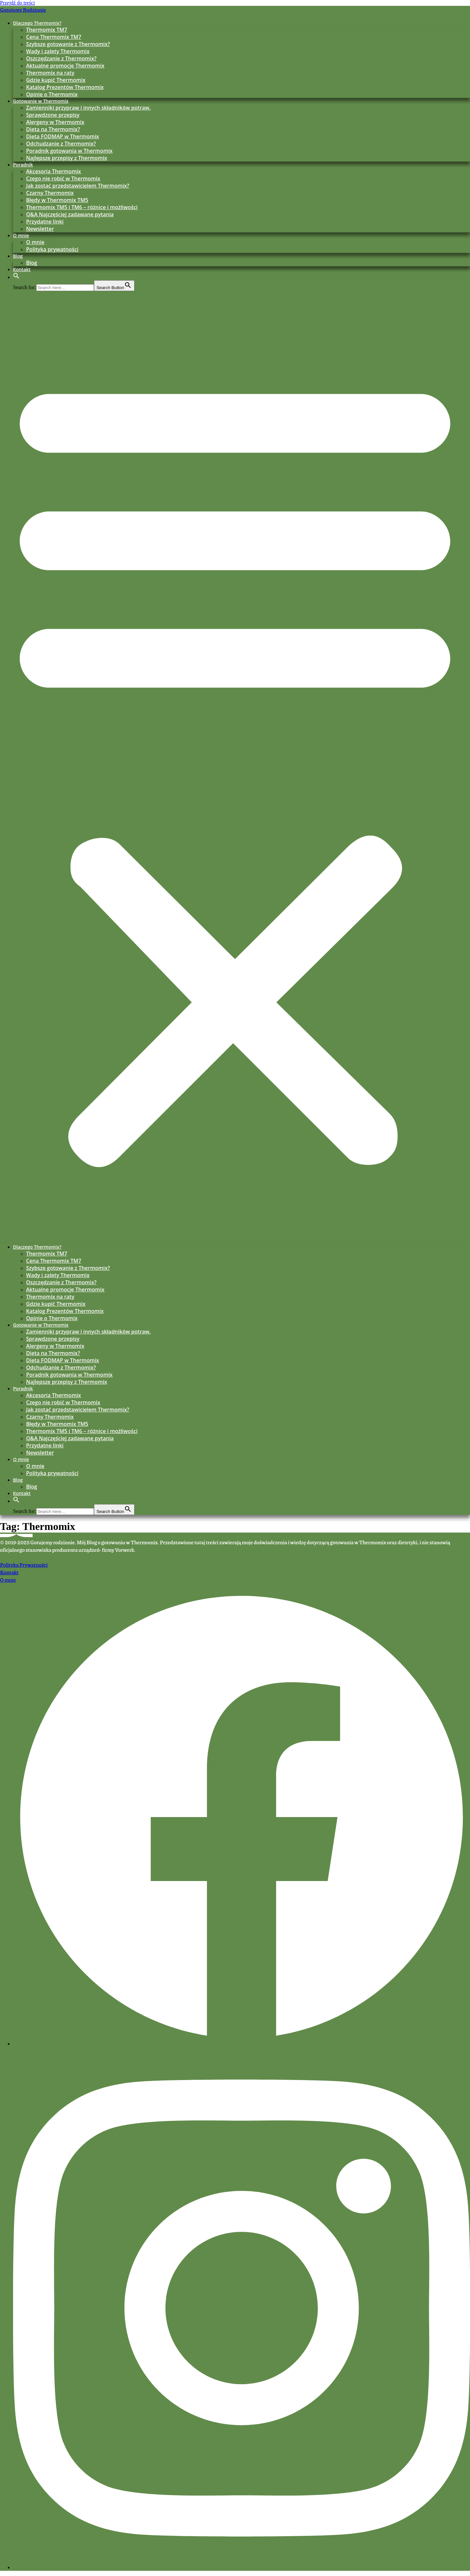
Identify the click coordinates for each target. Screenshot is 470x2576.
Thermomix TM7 (46, 29)
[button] (16, 277)
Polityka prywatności (52, 249)
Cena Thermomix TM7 (53, 36)
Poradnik (23, 165)
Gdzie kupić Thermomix (56, 80)
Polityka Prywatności (24, 1564)
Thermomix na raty (50, 72)
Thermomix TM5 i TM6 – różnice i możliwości (82, 207)
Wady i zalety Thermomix (57, 51)
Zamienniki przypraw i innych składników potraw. (88, 107)
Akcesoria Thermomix (53, 171)
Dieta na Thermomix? (53, 129)
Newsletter (40, 228)
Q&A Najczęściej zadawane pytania (70, 214)
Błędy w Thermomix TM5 (57, 200)
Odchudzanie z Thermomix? (61, 143)
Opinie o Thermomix (52, 94)
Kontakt (22, 269)
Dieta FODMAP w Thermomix (62, 136)
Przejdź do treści (17, 3)
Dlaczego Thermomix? (37, 23)
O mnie (21, 235)
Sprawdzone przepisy (52, 114)
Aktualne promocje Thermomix (65, 65)
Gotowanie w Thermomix (41, 101)
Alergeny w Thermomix (55, 122)
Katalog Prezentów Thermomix (65, 87)
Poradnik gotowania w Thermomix (69, 150)
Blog (18, 256)
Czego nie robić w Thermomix (63, 178)
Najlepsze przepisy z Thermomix (66, 158)
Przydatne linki (45, 221)
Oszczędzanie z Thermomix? (61, 58)
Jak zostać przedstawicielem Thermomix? (77, 185)
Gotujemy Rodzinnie (23, 9)
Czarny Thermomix (50, 192)
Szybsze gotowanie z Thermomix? (68, 44)
